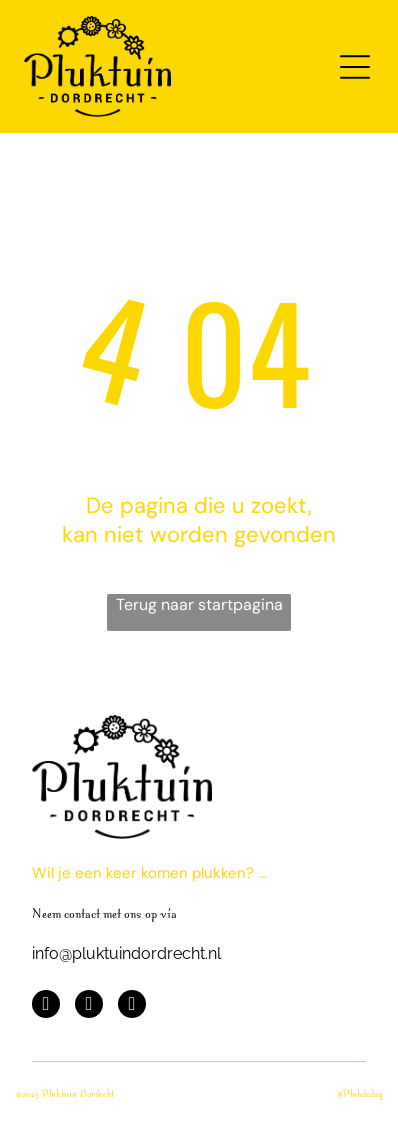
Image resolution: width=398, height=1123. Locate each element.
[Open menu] (355, 67)
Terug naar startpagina (199, 604)
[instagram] (132, 1006)
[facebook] (46, 1006)
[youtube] (89, 1006)
